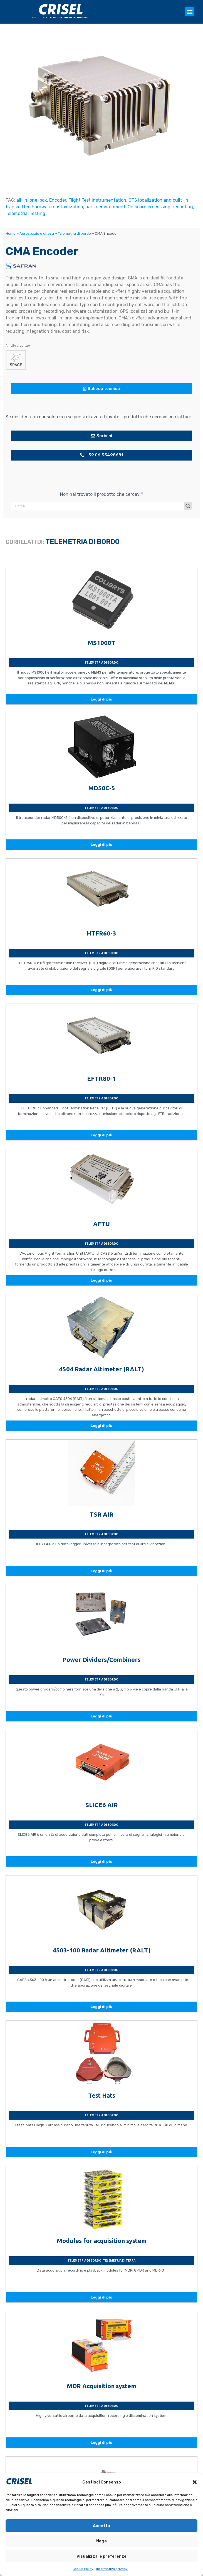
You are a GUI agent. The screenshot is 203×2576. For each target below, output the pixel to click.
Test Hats (101, 2095)
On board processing (149, 206)
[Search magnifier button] (188, 506)
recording (183, 206)
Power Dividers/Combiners (101, 1659)
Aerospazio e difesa (36, 233)
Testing (37, 213)
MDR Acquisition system (101, 2385)
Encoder (57, 200)
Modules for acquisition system (102, 2240)
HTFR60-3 (101, 933)
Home (11, 233)
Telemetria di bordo (74, 233)
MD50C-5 (101, 787)
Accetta (101, 2525)
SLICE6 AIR (101, 1804)
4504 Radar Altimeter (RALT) (101, 1368)
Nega (101, 2541)
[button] (194, 2482)
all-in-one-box (31, 200)
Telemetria (17, 213)
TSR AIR (101, 1514)
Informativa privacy (112, 2569)
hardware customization (57, 206)
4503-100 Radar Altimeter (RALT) (102, 1950)
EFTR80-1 (101, 1078)
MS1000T (101, 642)
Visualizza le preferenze (101, 2556)
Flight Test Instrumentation (97, 200)
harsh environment (105, 206)
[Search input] (99, 506)
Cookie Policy (83, 2569)
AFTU (101, 1223)
